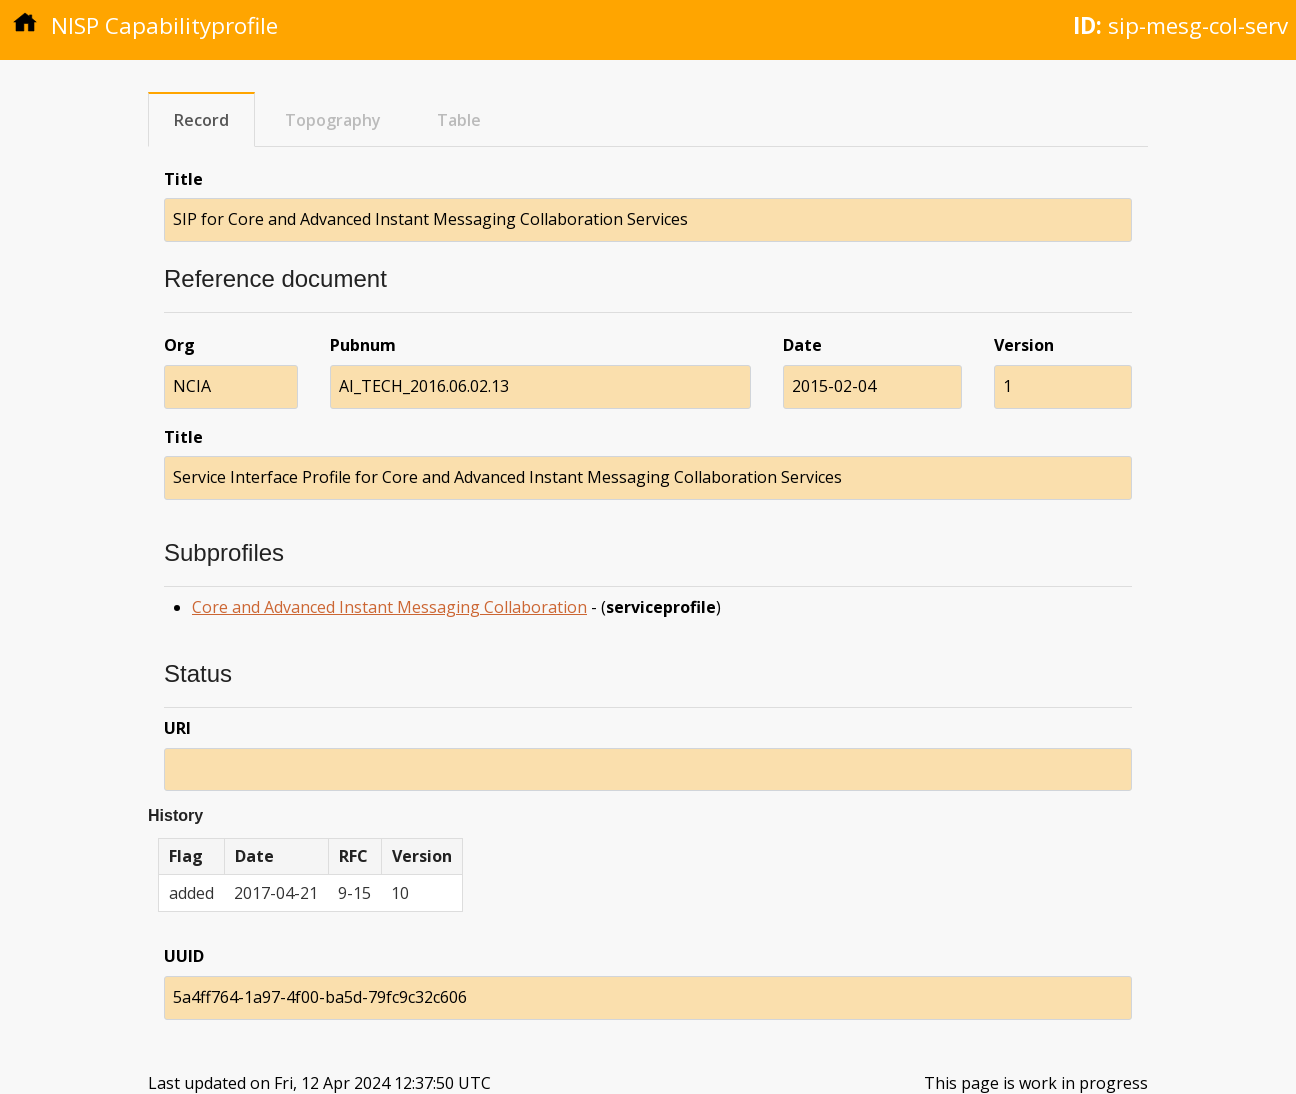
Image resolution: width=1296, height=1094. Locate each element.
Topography (333, 120)
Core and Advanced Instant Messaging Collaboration (389, 607)
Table (459, 120)
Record (201, 120)
